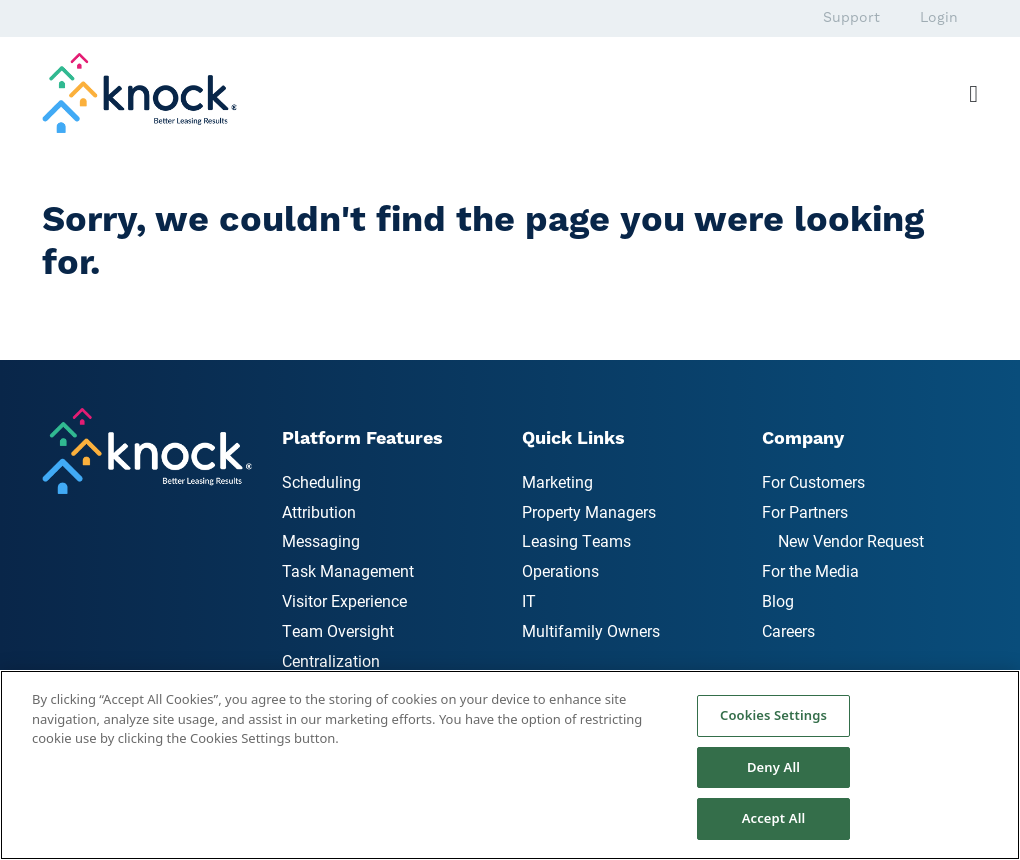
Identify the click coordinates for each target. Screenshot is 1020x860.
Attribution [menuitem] (319, 511)
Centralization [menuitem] (331, 660)
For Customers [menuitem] (813, 481)
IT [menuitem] (529, 600)
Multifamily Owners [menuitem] (591, 630)
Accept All (774, 818)
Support (851, 18)
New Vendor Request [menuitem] (851, 540)
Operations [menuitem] (560, 570)
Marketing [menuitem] (557, 481)
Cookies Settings (773, 715)
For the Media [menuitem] (810, 570)
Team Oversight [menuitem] (338, 630)
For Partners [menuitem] (805, 511)
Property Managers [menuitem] (589, 511)
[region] (510, 765)
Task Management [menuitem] (348, 570)
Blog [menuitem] (778, 600)
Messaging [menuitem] (321, 540)
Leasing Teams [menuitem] (576, 540)
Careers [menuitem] (788, 630)
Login (939, 18)
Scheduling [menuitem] (321, 481)
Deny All (773, 767)
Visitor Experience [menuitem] (344, 600)
